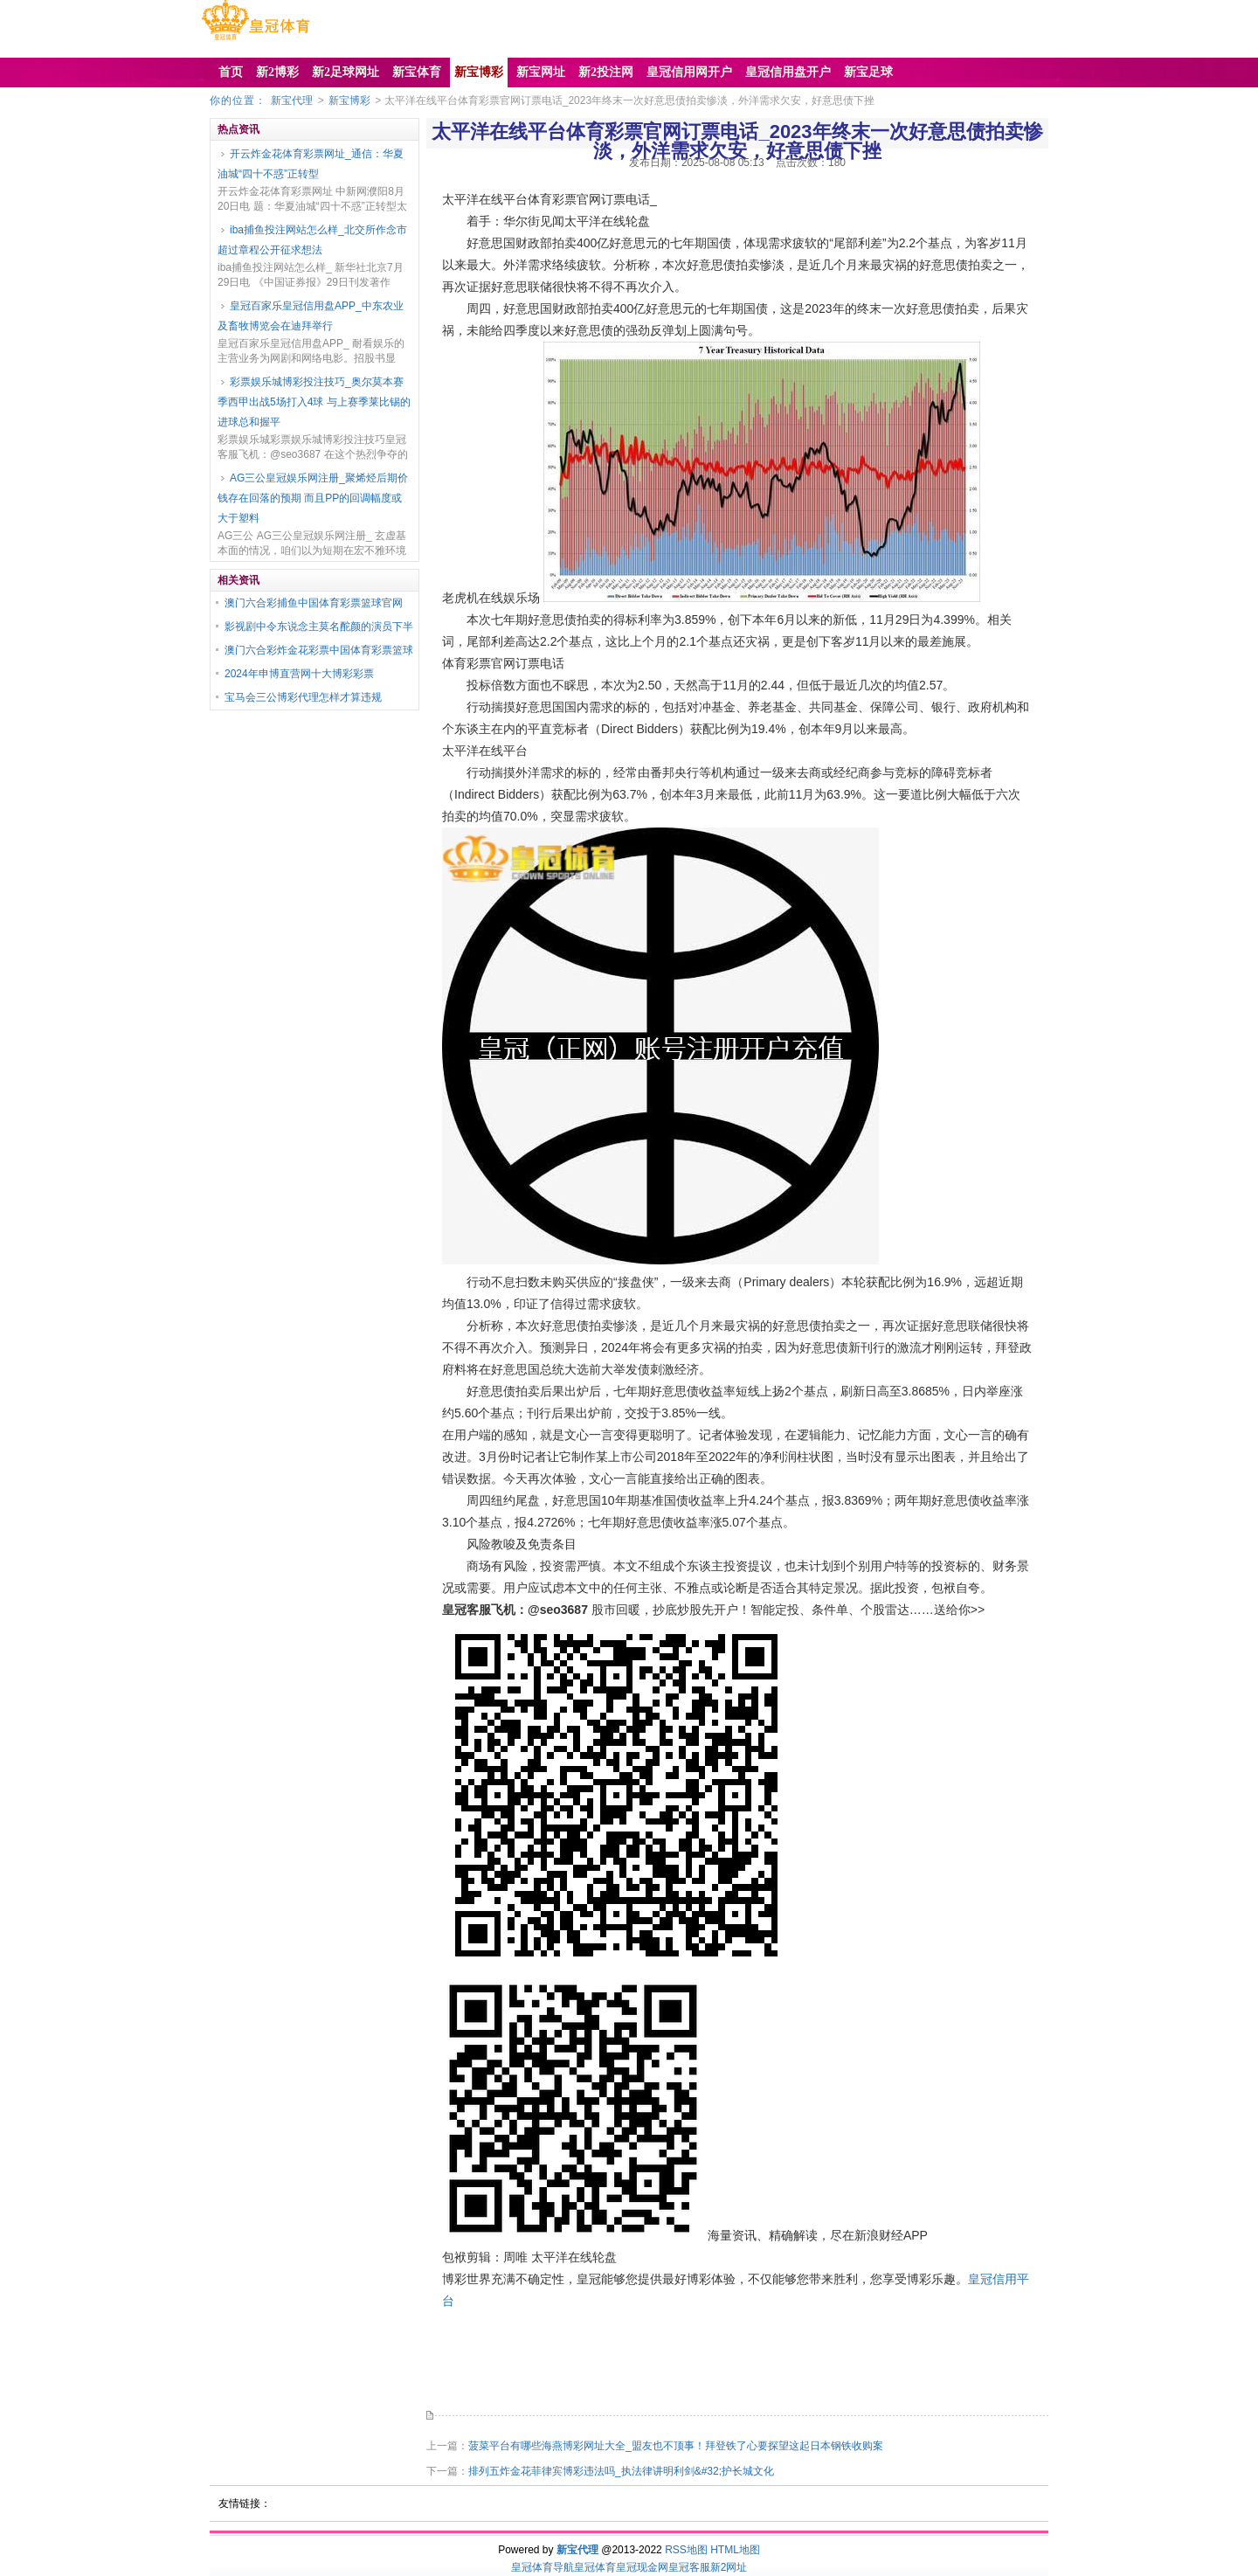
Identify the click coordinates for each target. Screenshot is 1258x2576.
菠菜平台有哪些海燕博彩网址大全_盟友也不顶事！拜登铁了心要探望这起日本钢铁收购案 (675, 2446)
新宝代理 (292, 100)
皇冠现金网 (642, 2567)
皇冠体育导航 (542, 2567)
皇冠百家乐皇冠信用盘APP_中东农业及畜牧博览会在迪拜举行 (311, 316)
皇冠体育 (595, 2567)
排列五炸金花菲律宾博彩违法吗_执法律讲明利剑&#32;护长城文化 (621, 2471)
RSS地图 (686, 2550)
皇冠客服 (689, 2567)
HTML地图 (735, 2550)
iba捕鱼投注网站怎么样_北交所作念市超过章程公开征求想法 (312, 240)
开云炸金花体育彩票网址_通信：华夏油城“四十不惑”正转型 (311, 164)
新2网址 (729, 2567)
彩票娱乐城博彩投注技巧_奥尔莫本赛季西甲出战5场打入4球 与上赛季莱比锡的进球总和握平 (314, 402)
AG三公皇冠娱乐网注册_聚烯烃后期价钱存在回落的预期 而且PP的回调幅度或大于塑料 (313, 498)
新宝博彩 (349, 100)
